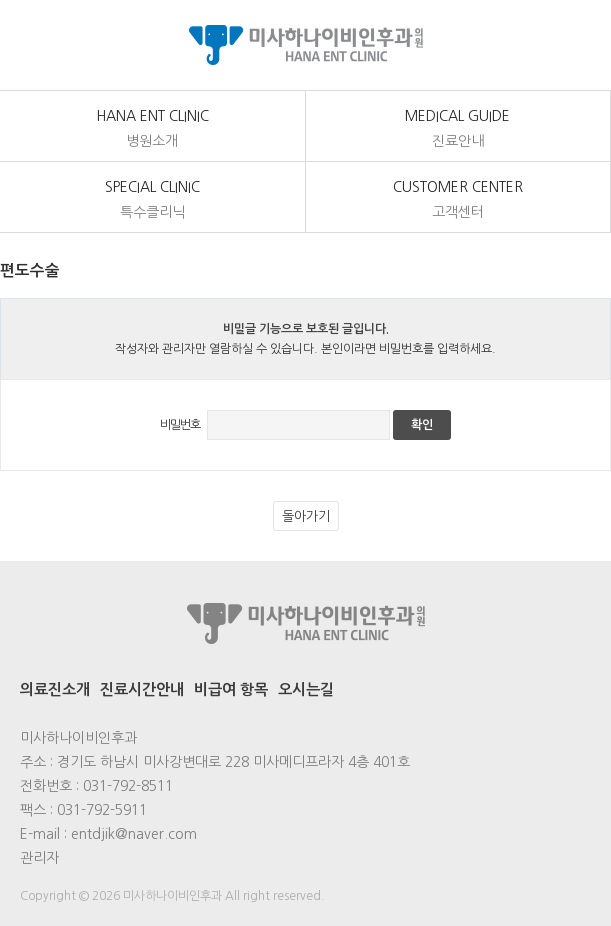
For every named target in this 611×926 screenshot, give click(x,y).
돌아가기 (306, 516)
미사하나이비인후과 (305, 45)
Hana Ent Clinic (152, 130)
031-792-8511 (128, 786)
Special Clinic (152, 201)
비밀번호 (179, 425)
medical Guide (458, 130)
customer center (458, 201)
